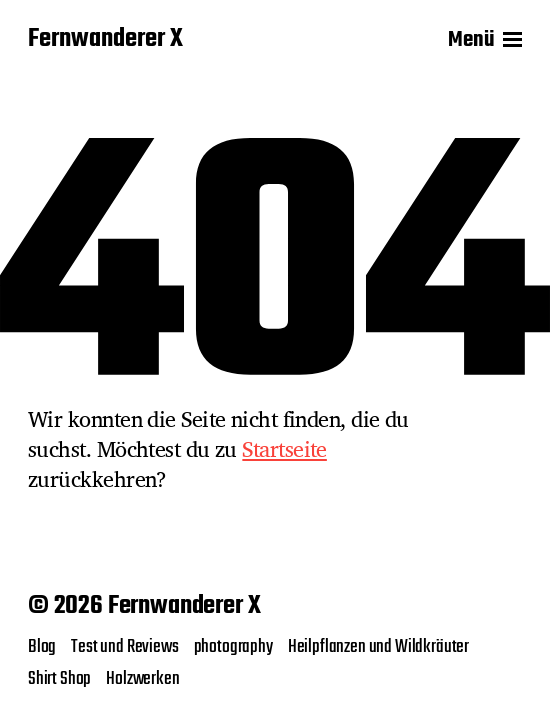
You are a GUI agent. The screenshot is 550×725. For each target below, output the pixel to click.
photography (233, 647)
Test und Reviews (124, 647)
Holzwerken (142, 679)
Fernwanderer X (105, 40)
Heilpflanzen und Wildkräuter (378, 647)
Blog (42, 647)
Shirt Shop (59, 679)
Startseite (284, 449)
